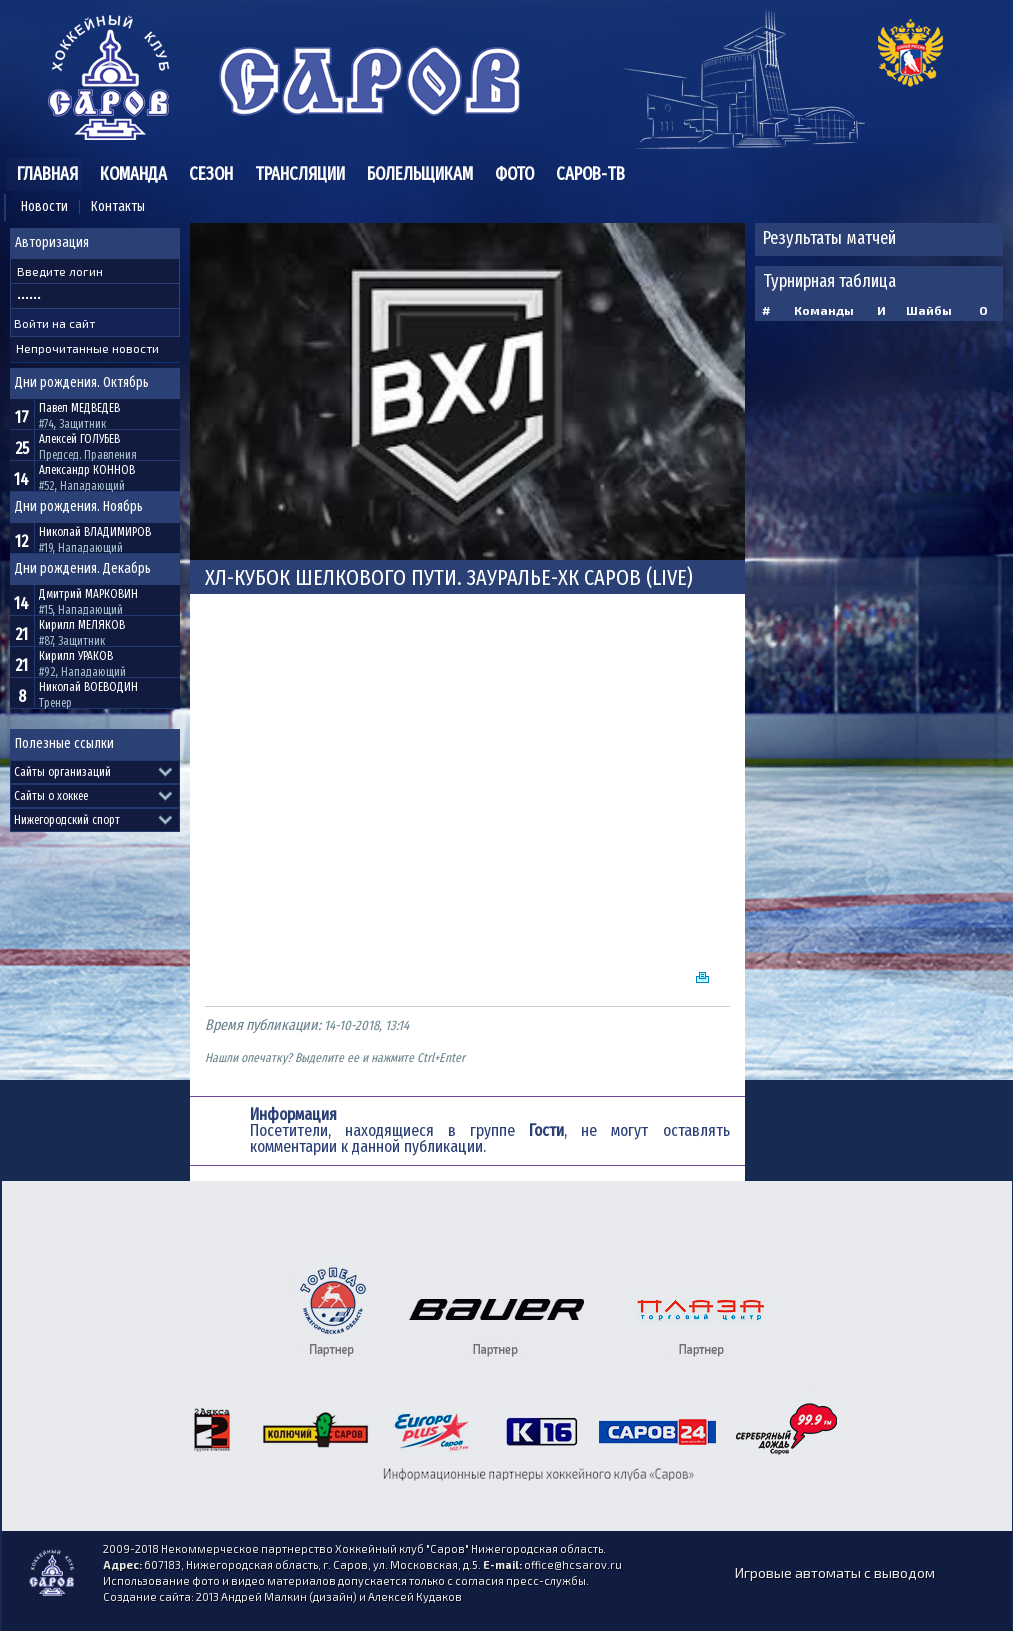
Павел (79, 408)
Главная (47, 174)
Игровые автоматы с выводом (835, 1572)
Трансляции (300, 174)
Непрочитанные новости (87, 348)
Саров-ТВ (590, 174)
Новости (44, 206)
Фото (514, 174)
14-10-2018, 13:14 (366, 1025)
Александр (87, 470)
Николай (95, 532)
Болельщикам (420, 174)
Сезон (211, 174)
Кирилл (82, 625)
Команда (133, 174)
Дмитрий (88, 594)
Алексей (79, 439)
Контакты (118, 206)
